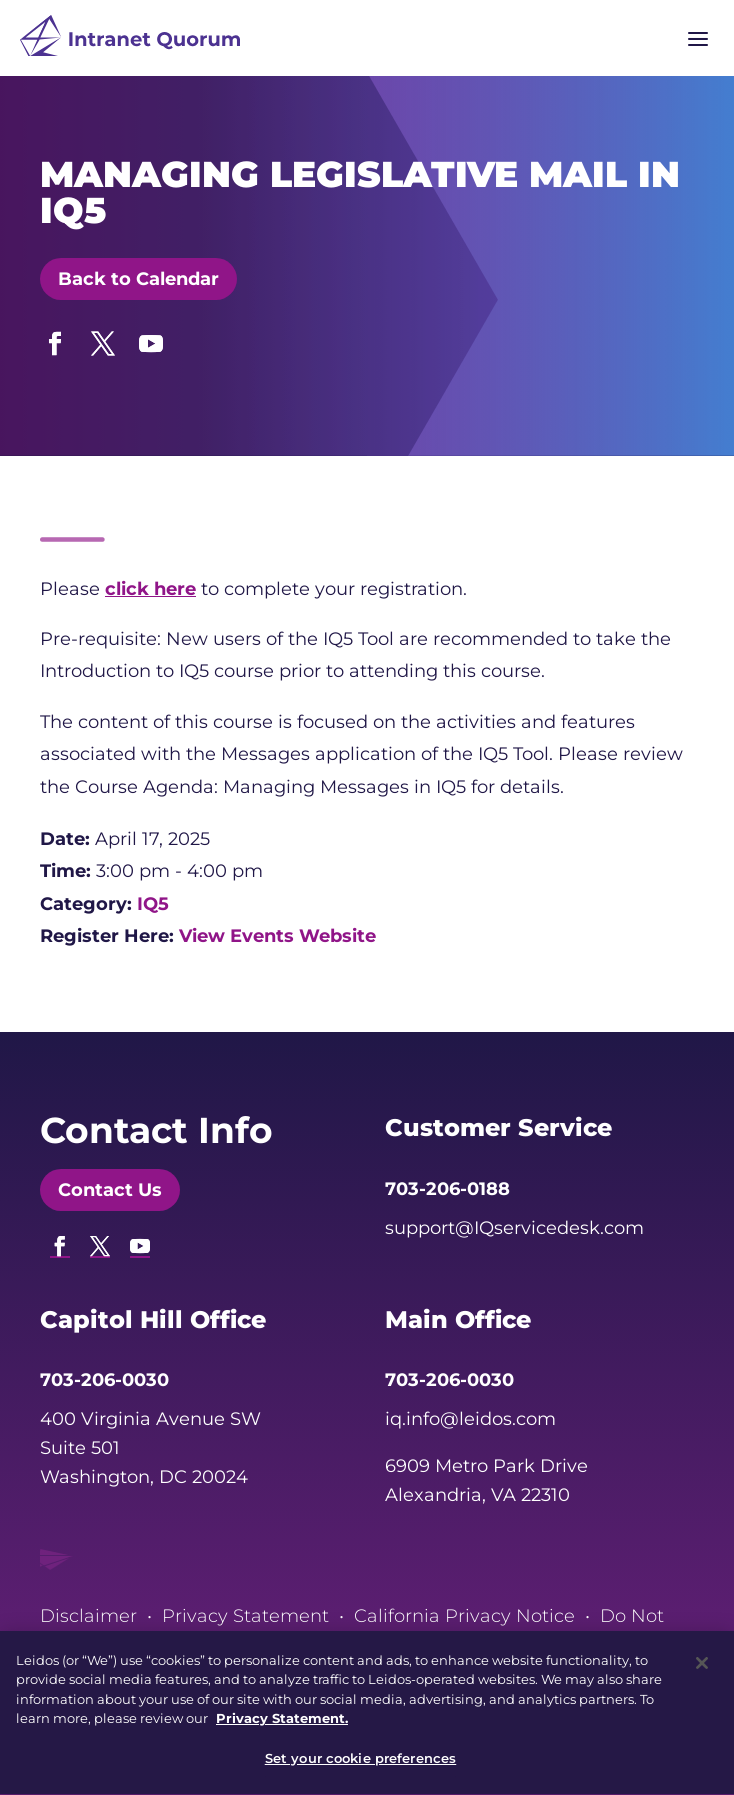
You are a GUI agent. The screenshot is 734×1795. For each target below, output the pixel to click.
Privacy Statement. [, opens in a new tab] (282, 1727)
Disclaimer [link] (88, 1616)
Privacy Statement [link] (245, 1616)
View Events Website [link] (277, 936)
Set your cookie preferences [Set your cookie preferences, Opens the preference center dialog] (361, 1767)
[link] (130, 40)
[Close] (702, 1671)
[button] (55, 339)
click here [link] (150, 589)
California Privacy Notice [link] (464, 1616)
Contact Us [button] (110, 1190)
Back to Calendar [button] (138, 279)
